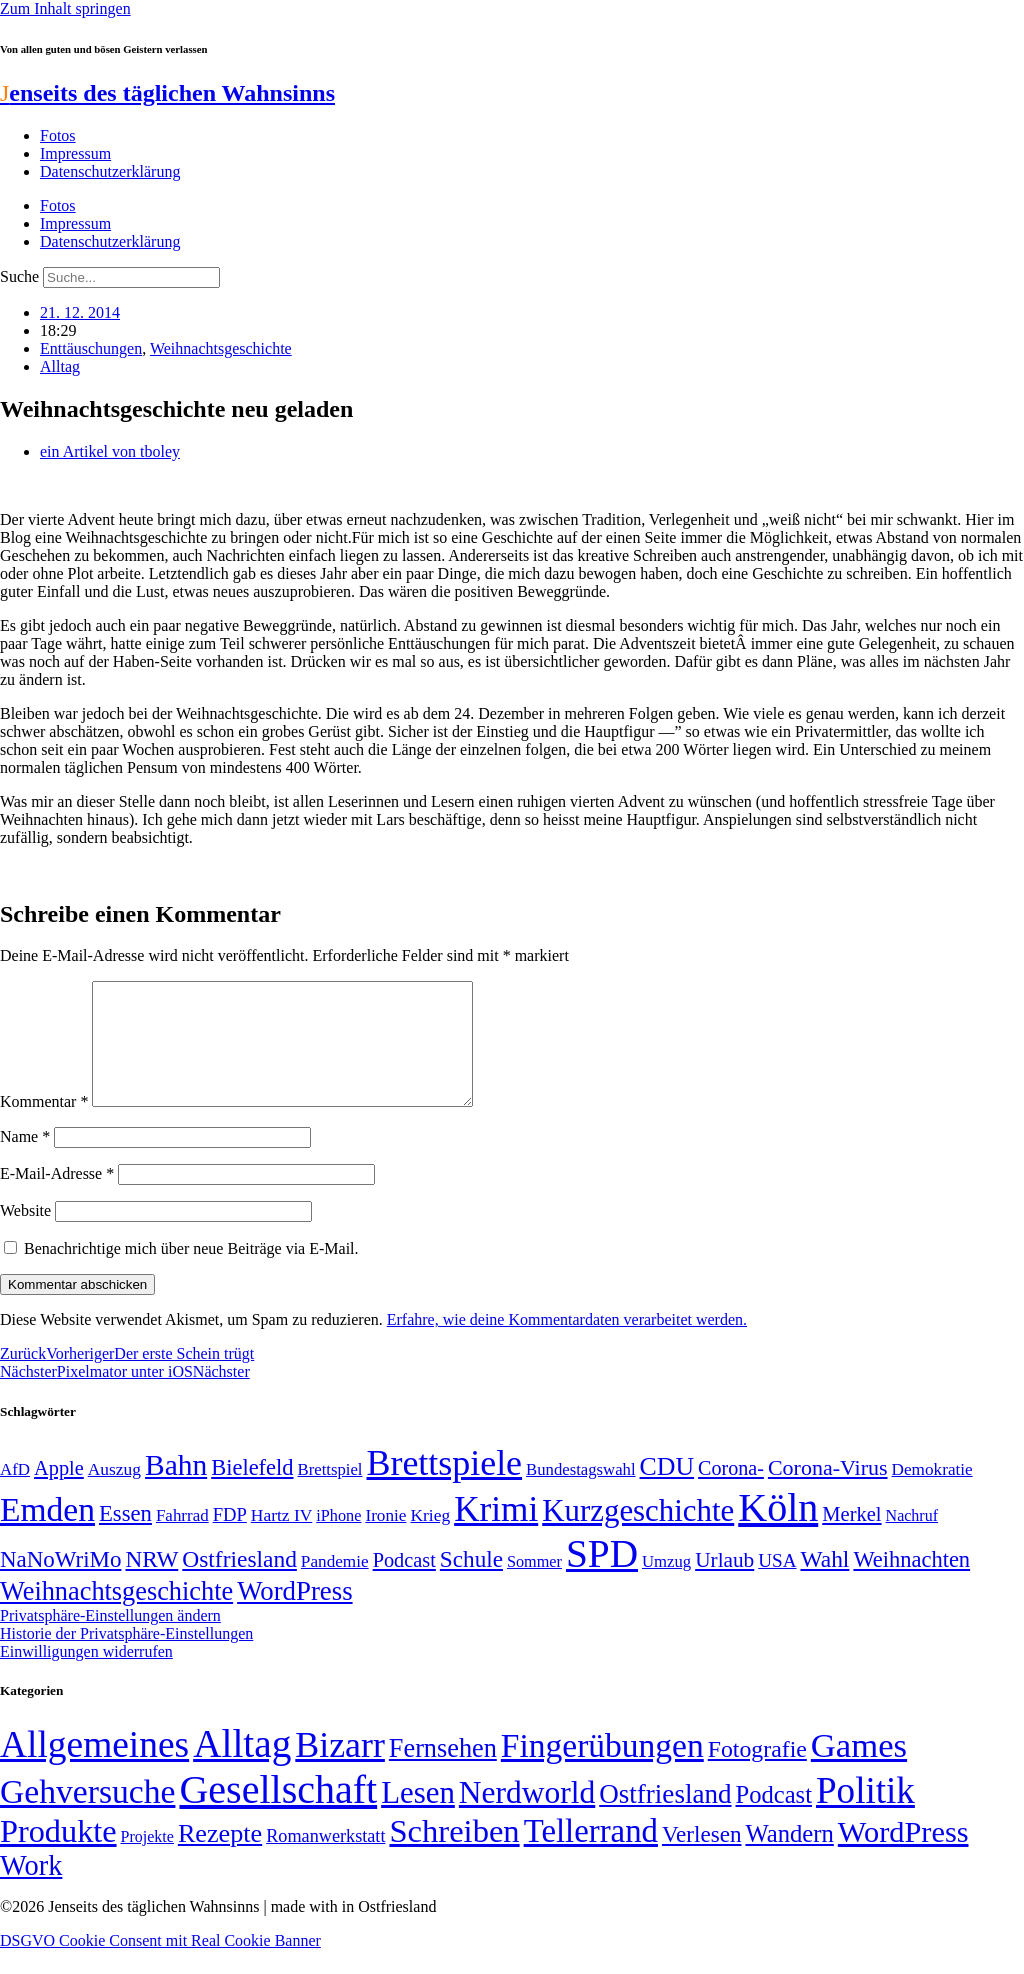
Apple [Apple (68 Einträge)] (59, 1492)
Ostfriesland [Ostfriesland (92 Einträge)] (239, 1583)
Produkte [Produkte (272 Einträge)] (58, 1855)
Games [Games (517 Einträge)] (859, 1769)
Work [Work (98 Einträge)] (31, 1889)
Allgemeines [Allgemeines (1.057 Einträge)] (94, 1768)
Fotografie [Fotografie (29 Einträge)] (757, 1773)
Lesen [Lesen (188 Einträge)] (418, 1816)
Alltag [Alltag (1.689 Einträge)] (242, 1767)
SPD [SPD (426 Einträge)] (602, 1577)
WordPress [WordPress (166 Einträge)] (903, 1856)
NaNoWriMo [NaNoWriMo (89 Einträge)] (60, 1583)
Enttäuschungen (91, 348)
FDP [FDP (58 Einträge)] (230, 1538)
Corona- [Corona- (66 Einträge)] (731, 1492)
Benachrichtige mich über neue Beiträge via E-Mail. (191, 1272)
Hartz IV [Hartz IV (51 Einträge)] (281, 1539)
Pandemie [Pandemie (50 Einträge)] (335, 1585)
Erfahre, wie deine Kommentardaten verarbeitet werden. (567, 1343)
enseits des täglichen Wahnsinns (167, 93)
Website (25, 1234)
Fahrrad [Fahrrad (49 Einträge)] (182, 1539)
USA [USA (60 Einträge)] (777, 1584)
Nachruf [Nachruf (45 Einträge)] (912, 1539)
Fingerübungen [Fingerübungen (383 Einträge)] (602, 1769)
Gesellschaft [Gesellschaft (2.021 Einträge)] (278, 1813)
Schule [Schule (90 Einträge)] (471, 1583)
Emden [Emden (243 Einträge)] (47, 1533)
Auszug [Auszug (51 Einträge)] (114, 1493)
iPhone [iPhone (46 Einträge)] (338, 1540)
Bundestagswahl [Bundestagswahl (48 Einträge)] (580, 1493)
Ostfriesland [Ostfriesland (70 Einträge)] (665, 1818)
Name (25, 1160)
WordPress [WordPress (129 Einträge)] (294, 1615)
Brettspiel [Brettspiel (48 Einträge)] (330, 1493)
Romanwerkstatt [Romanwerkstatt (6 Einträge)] (325, 1860)
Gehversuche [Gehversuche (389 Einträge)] (87, 1815)
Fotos (58, 135)
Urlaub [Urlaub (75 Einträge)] (724, 1584)
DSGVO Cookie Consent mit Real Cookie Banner (160, 1964)
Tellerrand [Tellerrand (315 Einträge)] (591, 1855)
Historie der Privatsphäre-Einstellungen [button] (126, 1657)
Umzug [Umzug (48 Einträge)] (666, 1585)
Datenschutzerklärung (110, 171)
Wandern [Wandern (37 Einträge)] (789, 1857)
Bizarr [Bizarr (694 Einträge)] (340, 1769)
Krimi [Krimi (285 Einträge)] (496, 1533)
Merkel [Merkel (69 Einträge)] (851, 1538)
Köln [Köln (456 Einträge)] (778, 1531)
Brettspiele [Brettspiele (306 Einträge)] (445, 1487)
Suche (19, 276)
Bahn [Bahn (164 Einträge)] (176, 1489)
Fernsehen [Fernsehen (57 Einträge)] (443, 1772)
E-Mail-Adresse (57, 1197)
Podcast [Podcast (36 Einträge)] (774, 1818)
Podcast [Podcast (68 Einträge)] (404, 1584)
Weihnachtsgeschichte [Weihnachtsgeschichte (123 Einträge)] (116, 1615)
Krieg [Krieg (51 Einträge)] (430, 1539)
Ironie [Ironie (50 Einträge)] (385, 1539)
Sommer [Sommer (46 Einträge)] (534, 1586)
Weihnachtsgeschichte (221, 348)
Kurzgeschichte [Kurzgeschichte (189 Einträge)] (638, 1534)
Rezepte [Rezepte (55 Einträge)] (220, 1857)
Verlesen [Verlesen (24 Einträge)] (701, 1858)
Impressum (75, 153)
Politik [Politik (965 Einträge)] (865, 1814)
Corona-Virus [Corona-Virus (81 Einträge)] (828, 1491)
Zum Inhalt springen (65, 8)
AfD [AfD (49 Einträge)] (15, 1493)
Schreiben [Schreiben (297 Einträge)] (454, 1855)
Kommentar (44, 1125)
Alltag (60, 366)
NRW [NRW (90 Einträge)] (151, 1583)
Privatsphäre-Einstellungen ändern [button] (110, 1639)
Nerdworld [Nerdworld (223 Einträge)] (527, 1816)
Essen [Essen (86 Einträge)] (125, 1537)
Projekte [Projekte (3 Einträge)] (147, 1860)
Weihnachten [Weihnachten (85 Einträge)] (911, 1583)
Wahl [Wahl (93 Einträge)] (824, 1583)
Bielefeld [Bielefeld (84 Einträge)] (252, 1491)
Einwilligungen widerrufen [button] (86, 1675)
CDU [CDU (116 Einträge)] (667, 1490)
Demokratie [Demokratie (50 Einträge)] (932, 1493)
